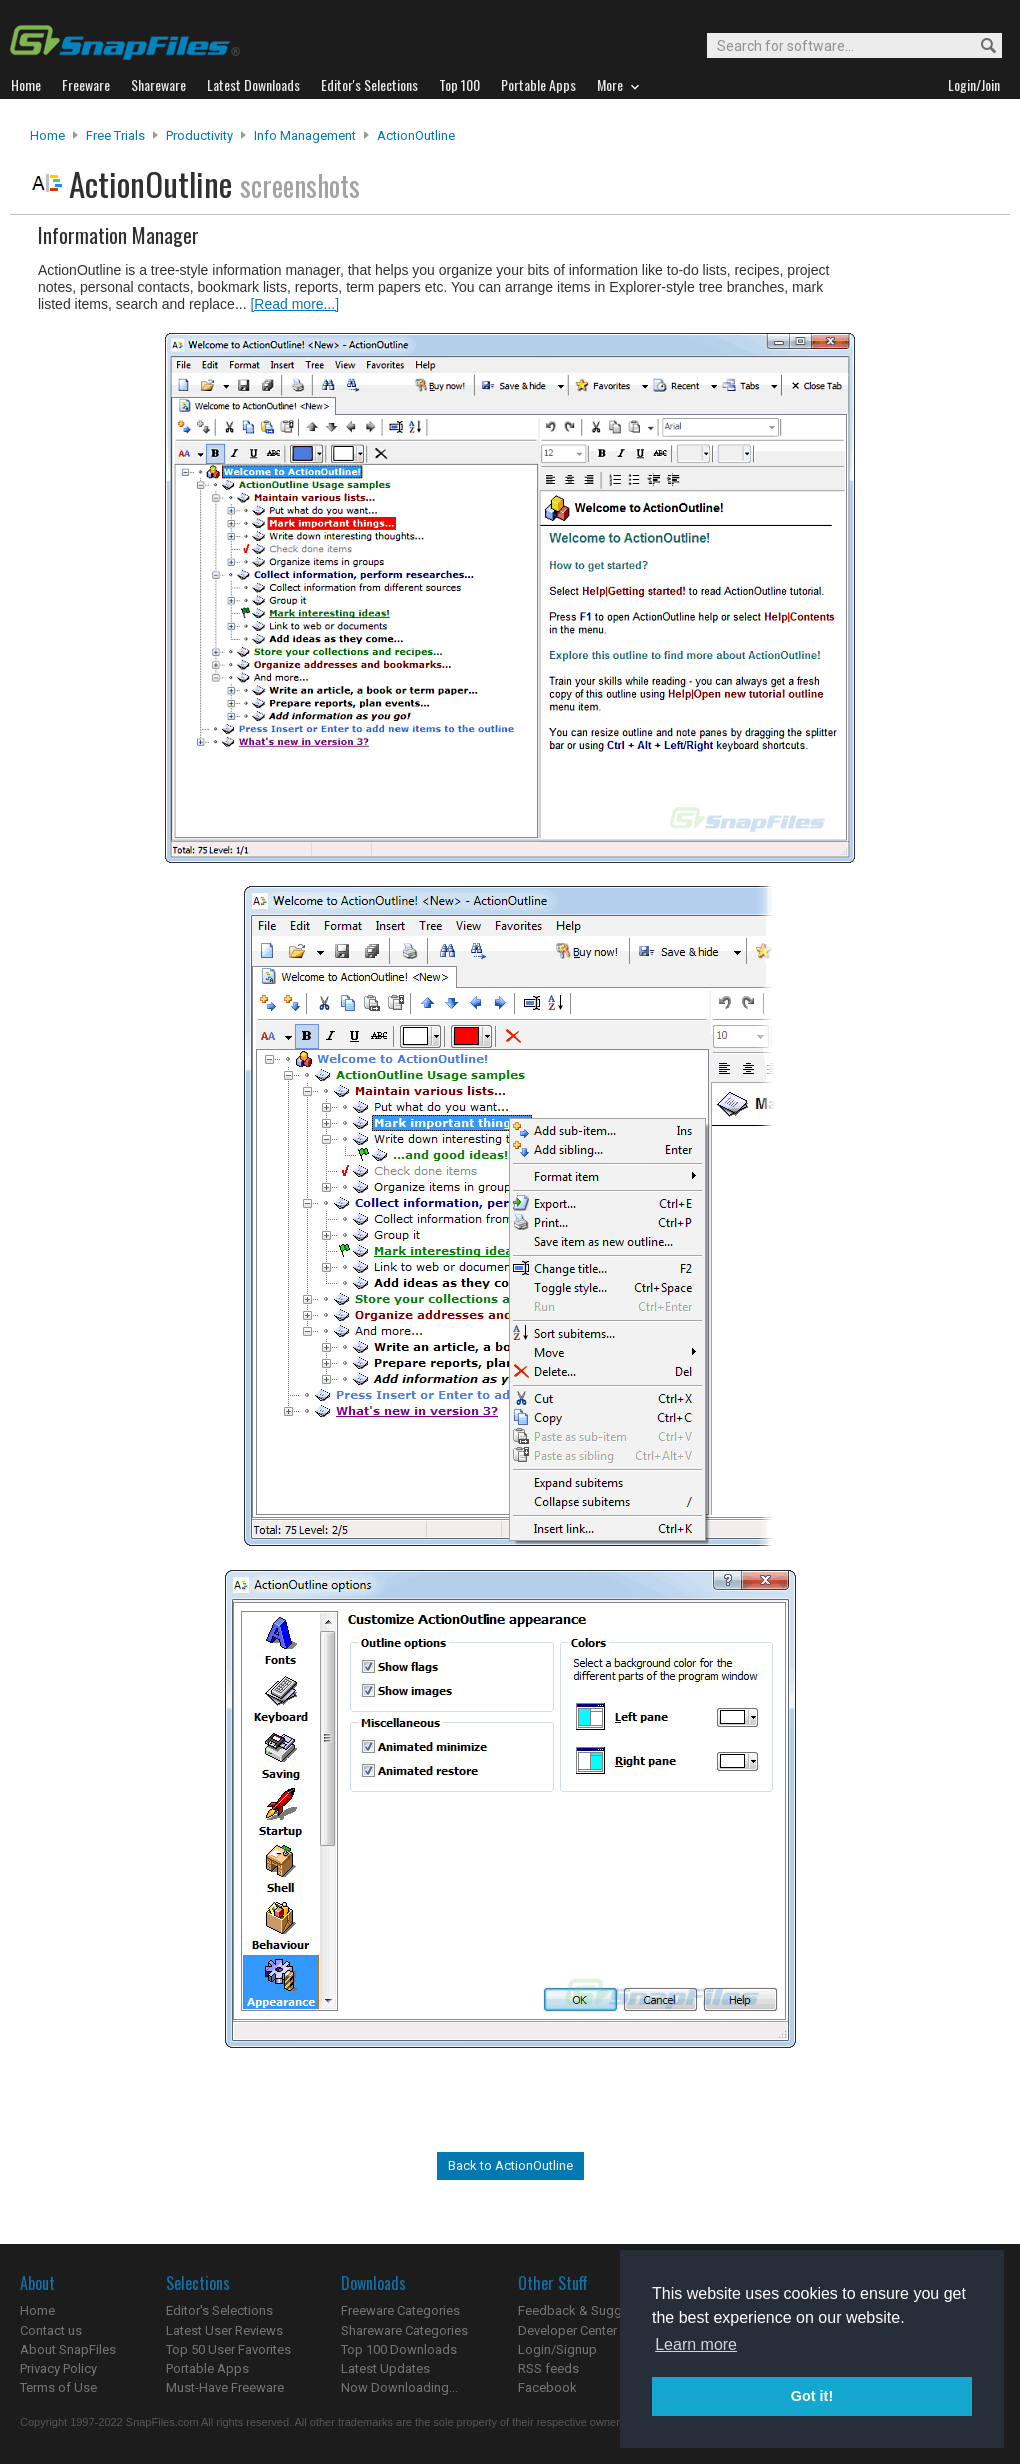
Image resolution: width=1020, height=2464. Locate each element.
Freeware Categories (400, 2310)
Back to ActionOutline (510, 2165)
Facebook (547, 2387)
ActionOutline (416, 135)
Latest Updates (385, 2368)
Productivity (199, 135)
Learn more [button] (696, 2344)
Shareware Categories (404, 2330)
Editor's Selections (219, 2310)
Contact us (51, 2330)
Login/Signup (557, 2349)
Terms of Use (58, 2387)
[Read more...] (294, 304)
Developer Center (567, 2330)
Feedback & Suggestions (591, 2310)
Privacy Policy (58, 2368)
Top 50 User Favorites (228, 2349)
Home (47, 135)
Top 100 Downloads (399, 2349)
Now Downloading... (399, 2387)
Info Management (305, 135)
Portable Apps (207, 2368)
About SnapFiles (68, 2349)
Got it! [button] (812, 2396)
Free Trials (115, 135)
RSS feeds (548, 2368)
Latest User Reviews (224, 2330)
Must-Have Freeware (225, 2387)
